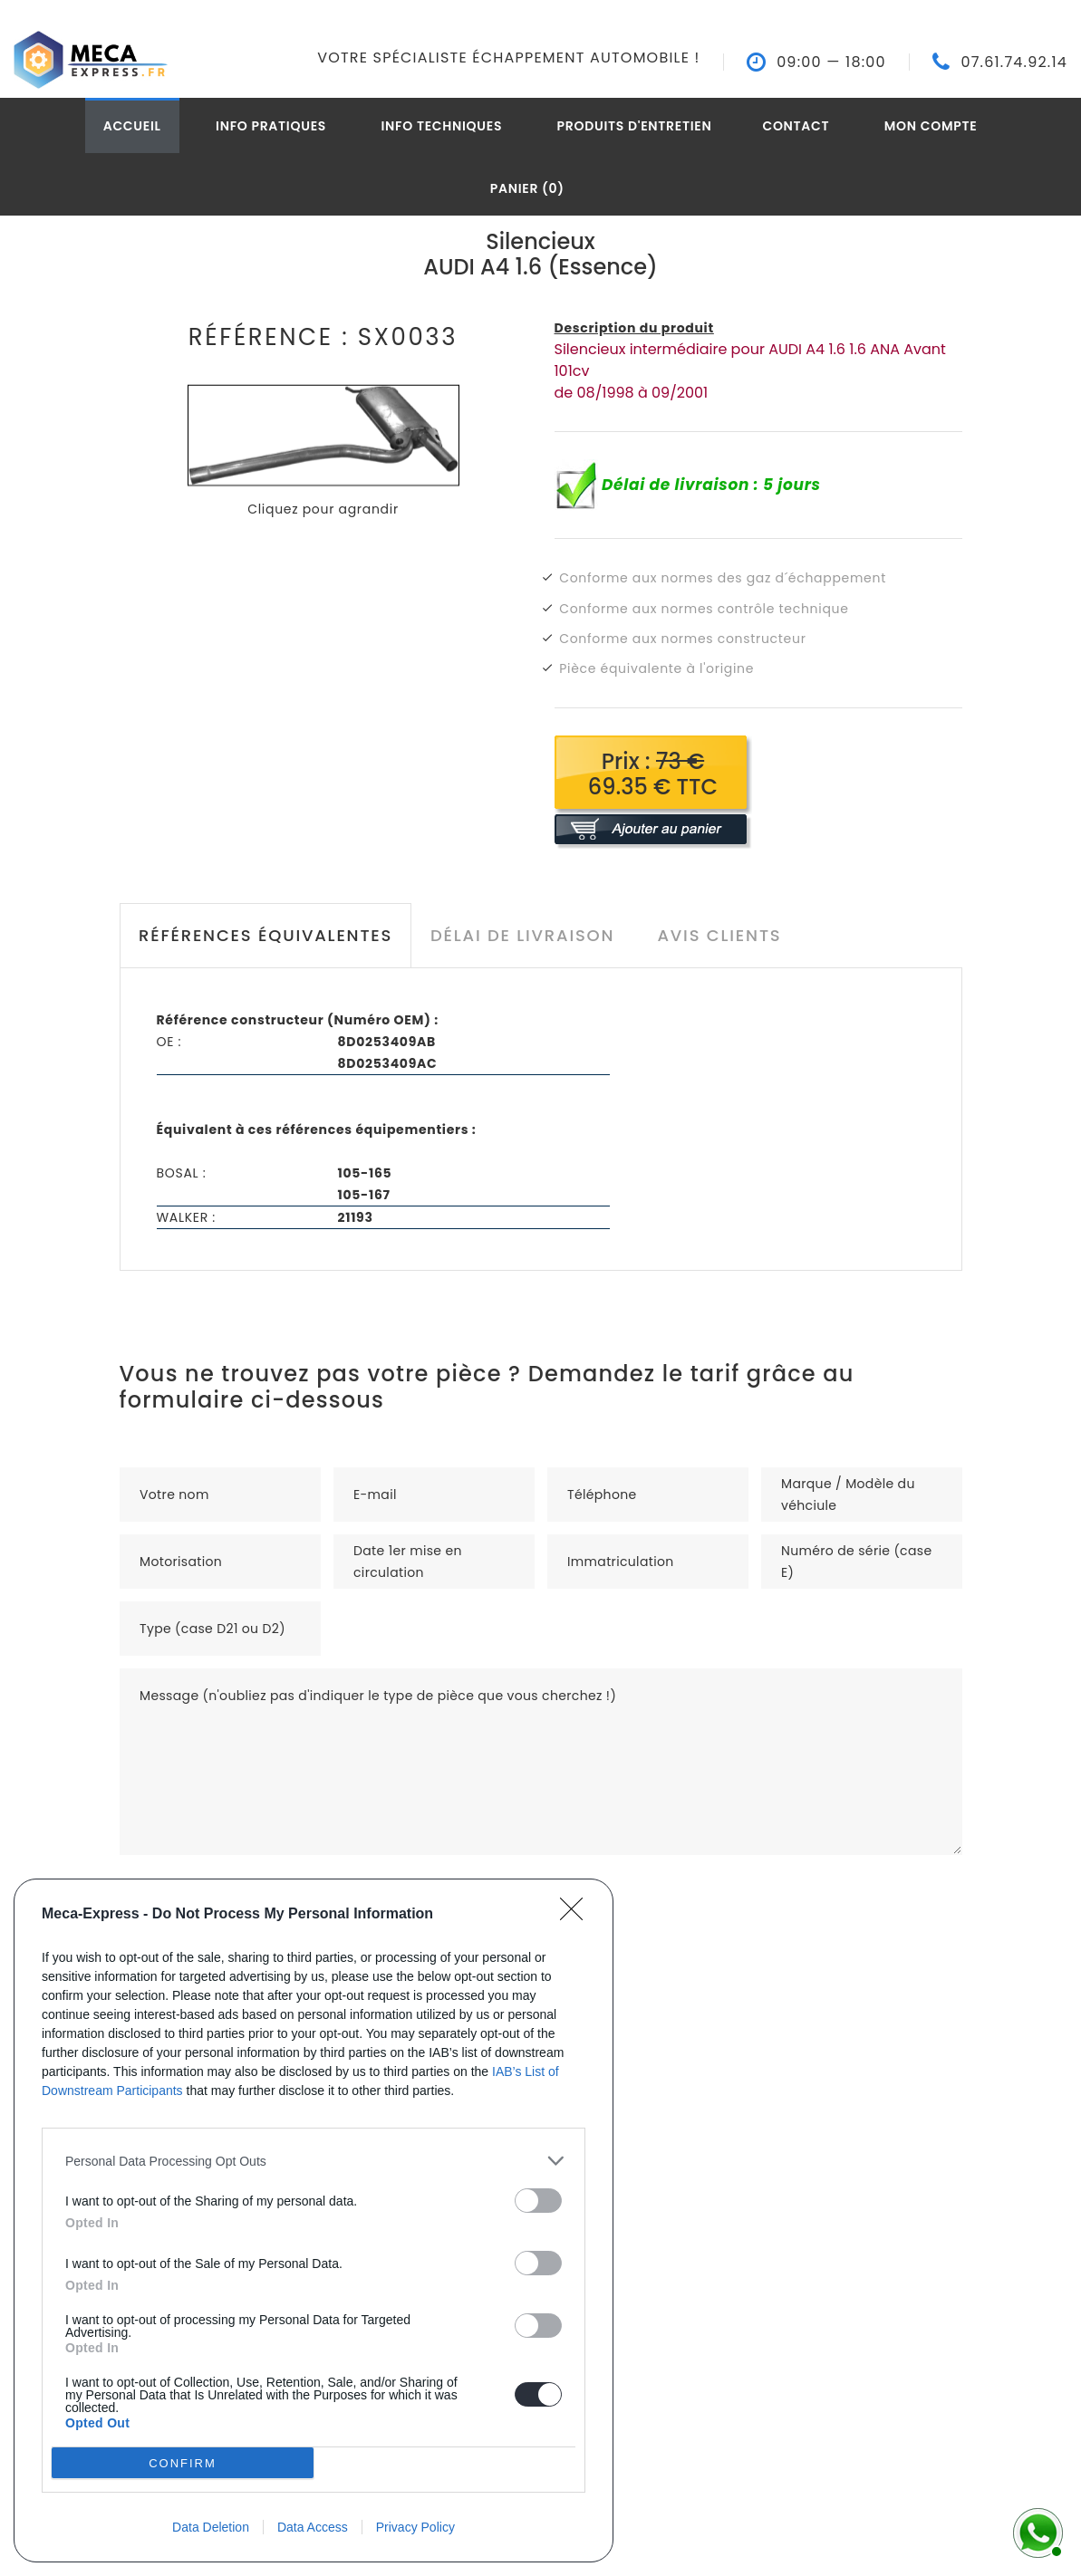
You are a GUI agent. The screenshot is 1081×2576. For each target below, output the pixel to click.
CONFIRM (183, 2463)
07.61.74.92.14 (1013, 62)
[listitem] (313, 2160)
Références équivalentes (265, 935)
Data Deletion (210, 2527)
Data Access (312, 2527)
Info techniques (441, 126)
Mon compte (931, 126)
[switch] (538, 2200)
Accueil (132, 126)
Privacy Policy (415, 2527)
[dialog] (313, 2220)
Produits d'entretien (634, 126)
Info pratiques (271, 126)
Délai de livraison (522, 935)
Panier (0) (527, 188)
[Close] (577, 1915)
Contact (795, 126)
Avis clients (719, 935)
